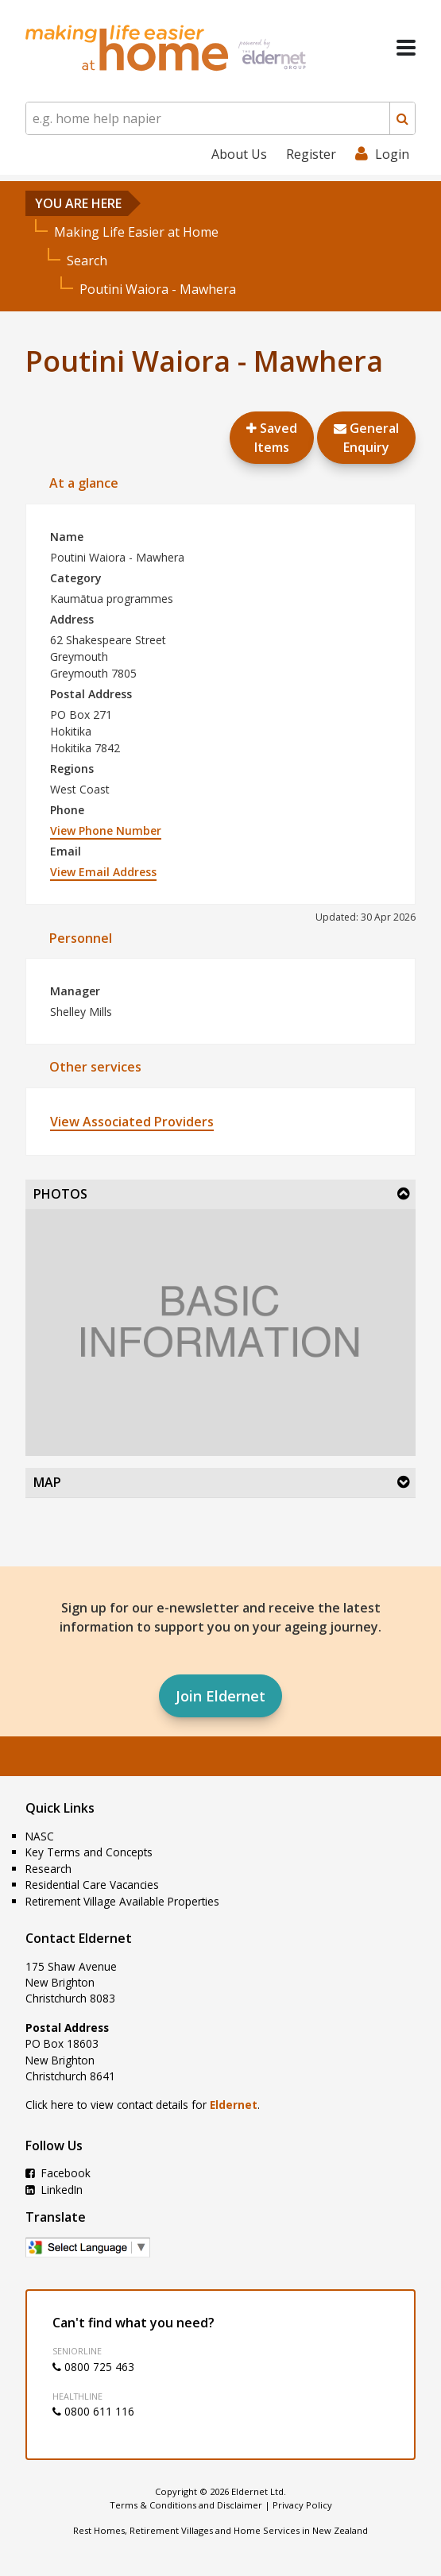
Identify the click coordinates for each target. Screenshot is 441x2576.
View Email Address (103, 871)
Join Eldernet (220, 1695)
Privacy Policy (302, 2505)
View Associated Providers (132, 1121)
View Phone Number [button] (105, 830)
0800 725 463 (93, 2366)
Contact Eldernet (78, 1938)
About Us (239, 154)
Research (48, 1868)
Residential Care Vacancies (92, 1884)
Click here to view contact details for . (142, 2104)
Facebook (58, 2172)
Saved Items (271, 437)
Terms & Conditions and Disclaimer (186, 2505)
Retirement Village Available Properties (122, 1901)
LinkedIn (54, 2189)
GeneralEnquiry (366, 437)
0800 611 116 (93, 2411)
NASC (39, 1836)
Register (311, 154)
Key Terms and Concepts (89, 1852)
